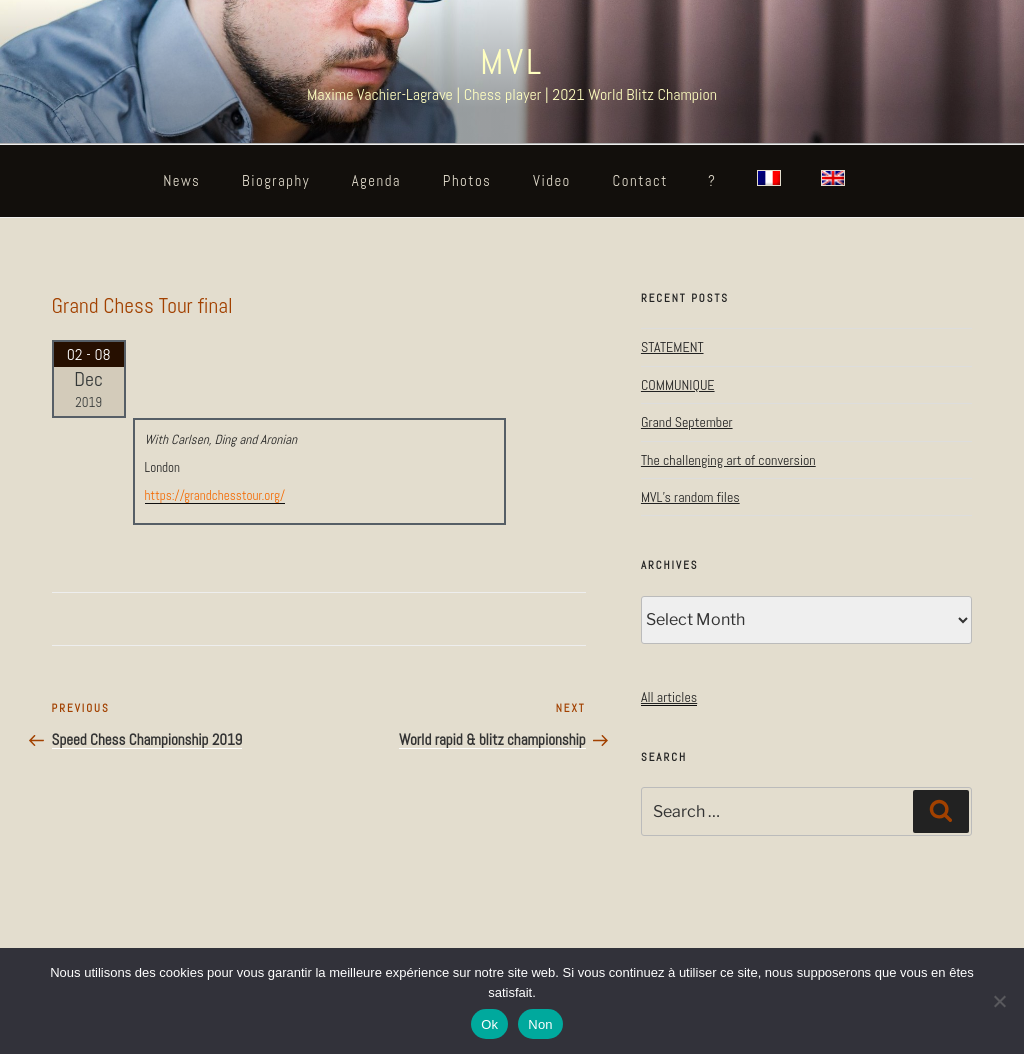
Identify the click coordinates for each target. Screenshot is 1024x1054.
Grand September (687, 422)
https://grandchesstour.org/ (215, 495)
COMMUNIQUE (678, 385)
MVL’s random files (690, 497)
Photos (467, 181)
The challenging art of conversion (728, 460)
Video (552, 181)
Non (540, 1024)
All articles (669, 697)
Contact (640, 181)
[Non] (999, 1001)
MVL (512, 62)
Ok (489, 1024)
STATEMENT (672, 347)
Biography (276, 181)
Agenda (376, 181)
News (181, 181)
